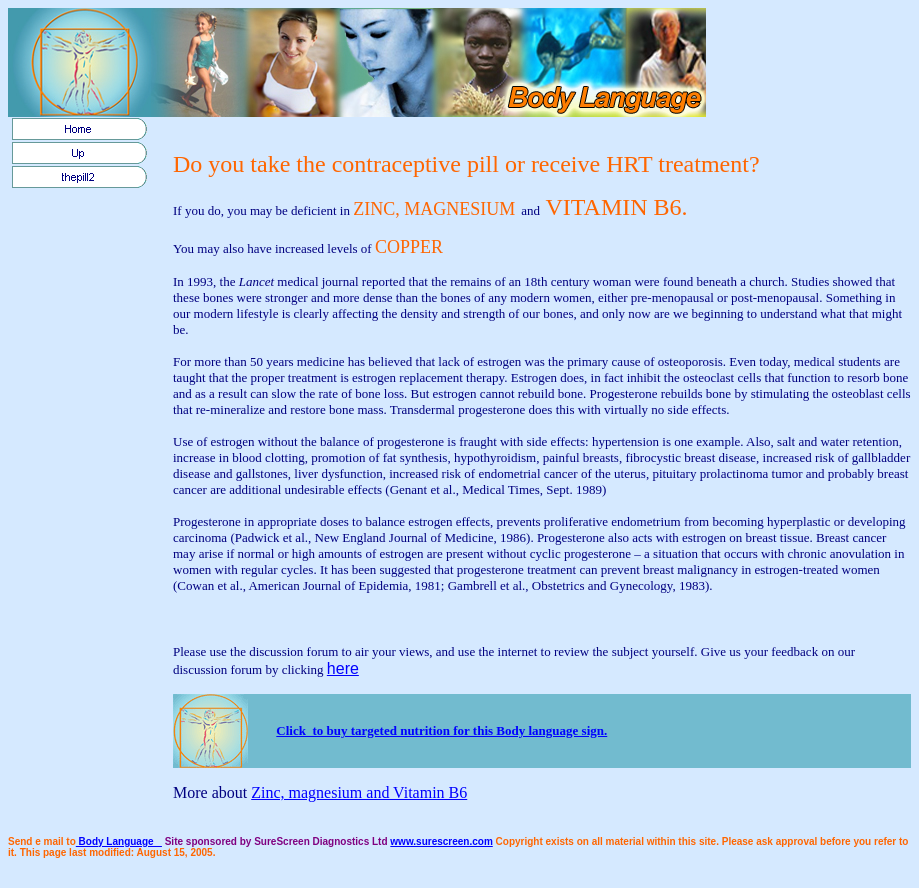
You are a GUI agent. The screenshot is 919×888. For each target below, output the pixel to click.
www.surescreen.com (441, 841)
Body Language (119, 841)
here (343, 668)
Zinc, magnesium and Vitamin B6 (359, 792)
